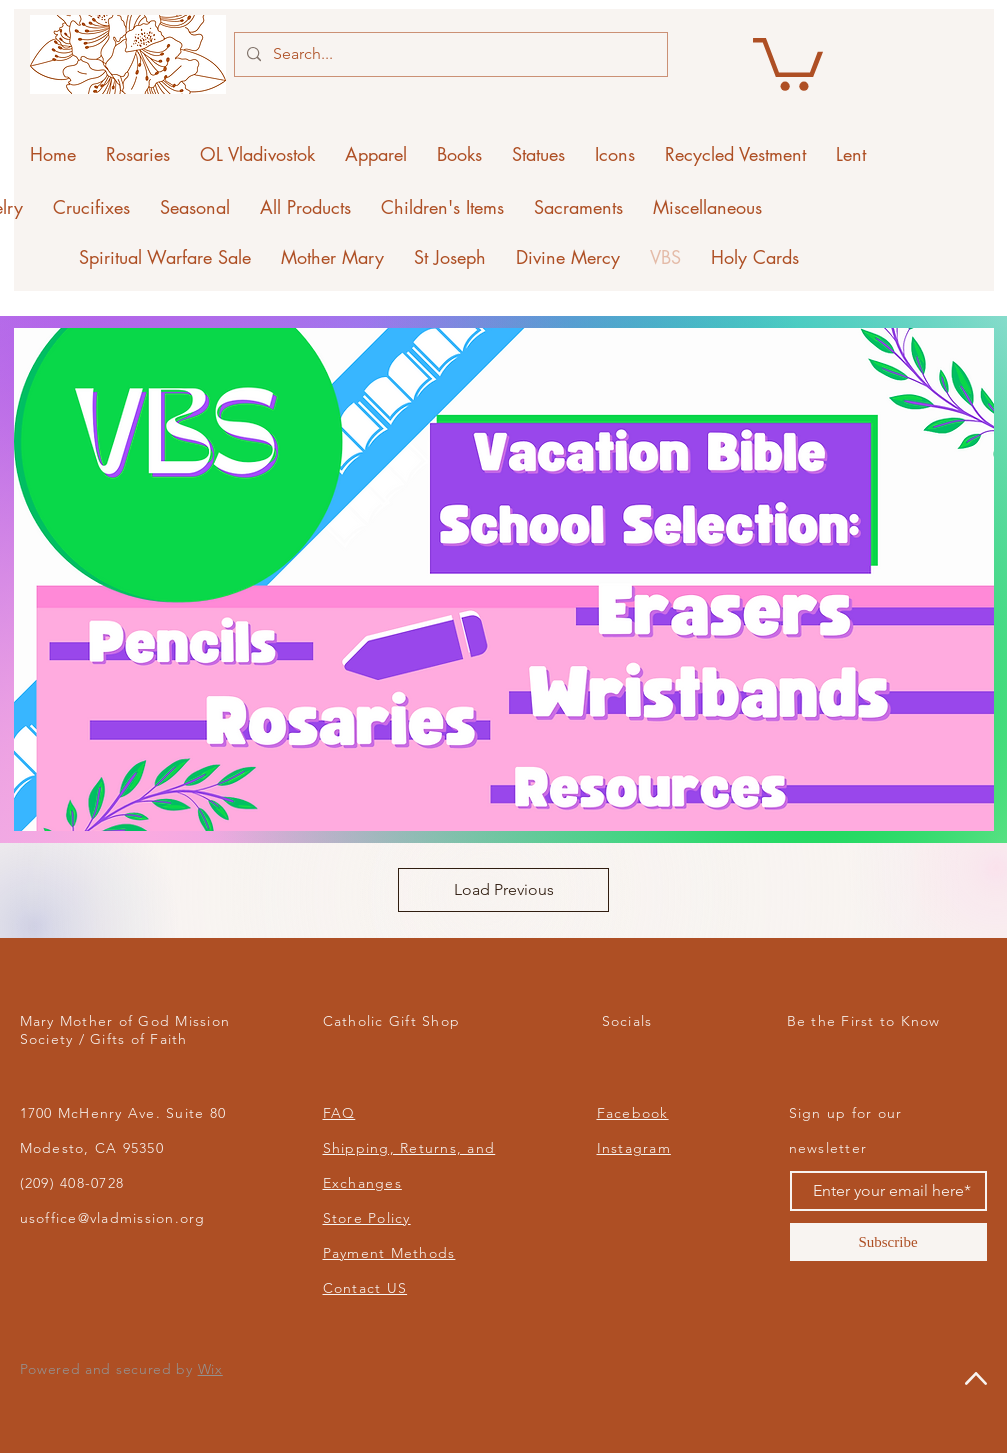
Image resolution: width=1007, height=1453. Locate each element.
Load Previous (504, 889)
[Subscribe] (888, 1242)
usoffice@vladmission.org (113, 1218)
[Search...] (449, 54)
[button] (788, 61)
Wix (210, 1369)
